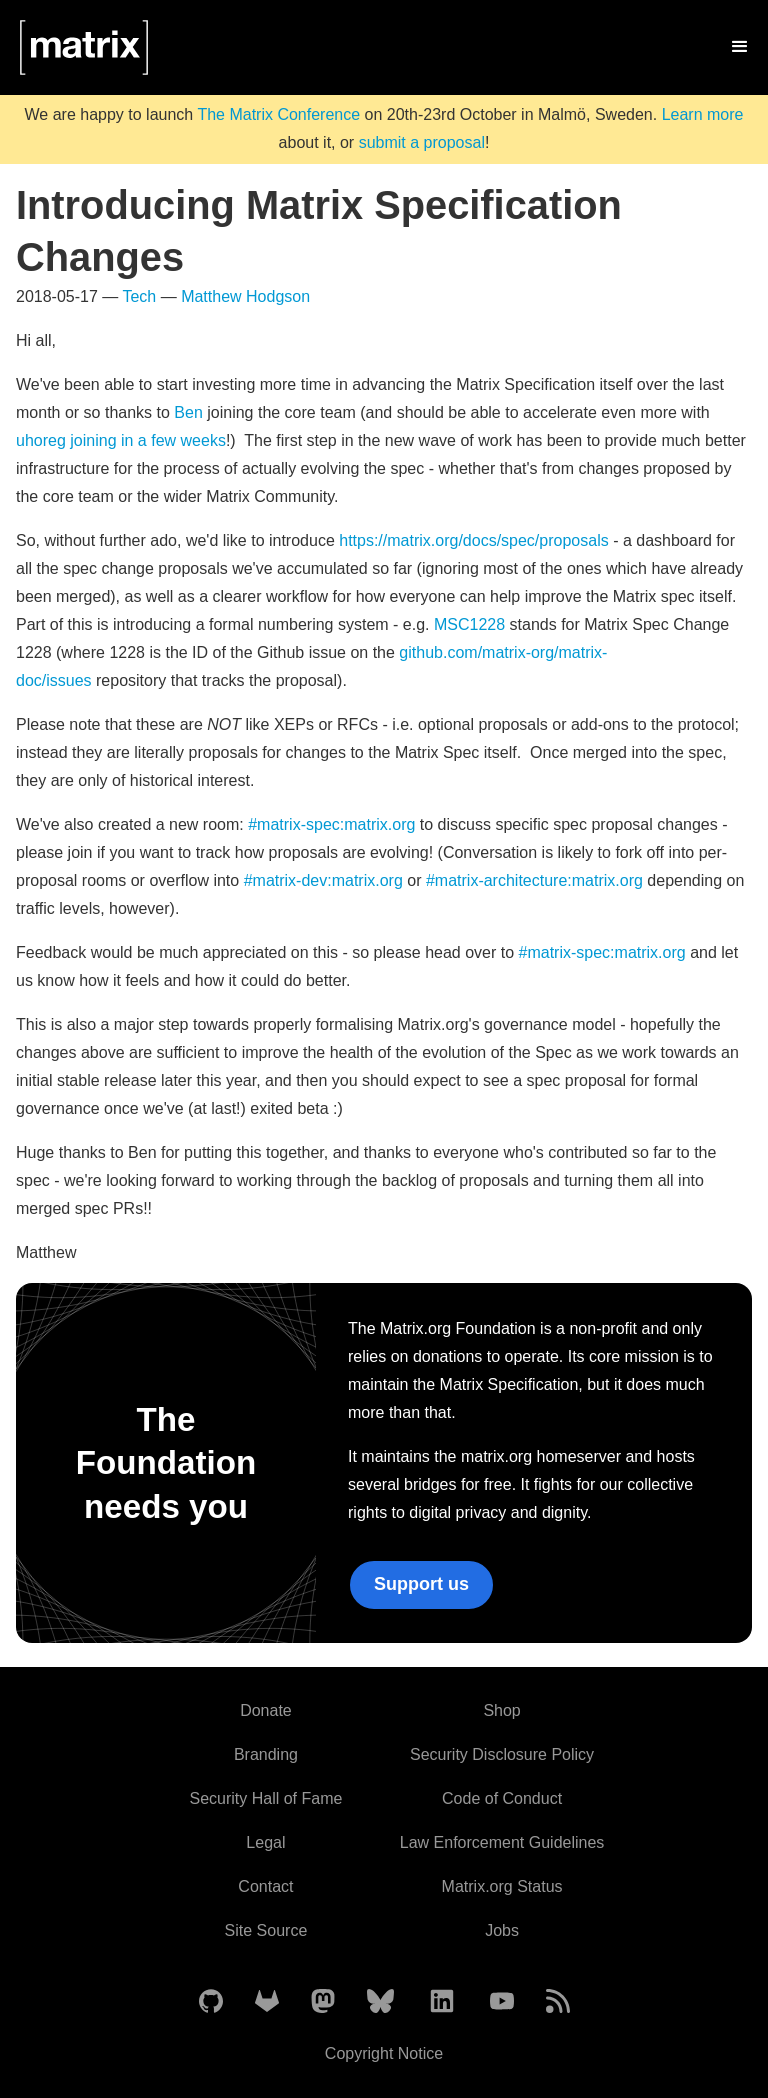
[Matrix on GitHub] (211, 2002)
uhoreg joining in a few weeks (121, 440)
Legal (265, 1842)
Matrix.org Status (502, 1886)
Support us (421, 1584)
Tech (139, 296)
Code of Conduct (502, 1798)
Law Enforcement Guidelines (502, 1842)
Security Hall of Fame (265, 1798)
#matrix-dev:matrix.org (323, 880)
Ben (188, 412)
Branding (266, 1754)
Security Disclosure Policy (502, 1754)
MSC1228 (469, 624)
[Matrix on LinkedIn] (442, 2002)
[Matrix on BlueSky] (380, 2002)
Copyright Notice (384, 2053)
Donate (266, 1710)
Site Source (266, 1930)
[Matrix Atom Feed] (558, 2002)
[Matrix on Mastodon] (323, 2002)
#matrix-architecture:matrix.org (534, 880)
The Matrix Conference (278, 114)
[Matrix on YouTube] (502, 2002)
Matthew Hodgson (245, 296)
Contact (265, 1886)
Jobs (502, 1930)
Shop (501, 1710)
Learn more (703, 114)
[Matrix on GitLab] (267, 2002)
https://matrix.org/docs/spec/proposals (473, 540)
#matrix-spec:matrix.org (331, 824)
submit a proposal (422, 142)
